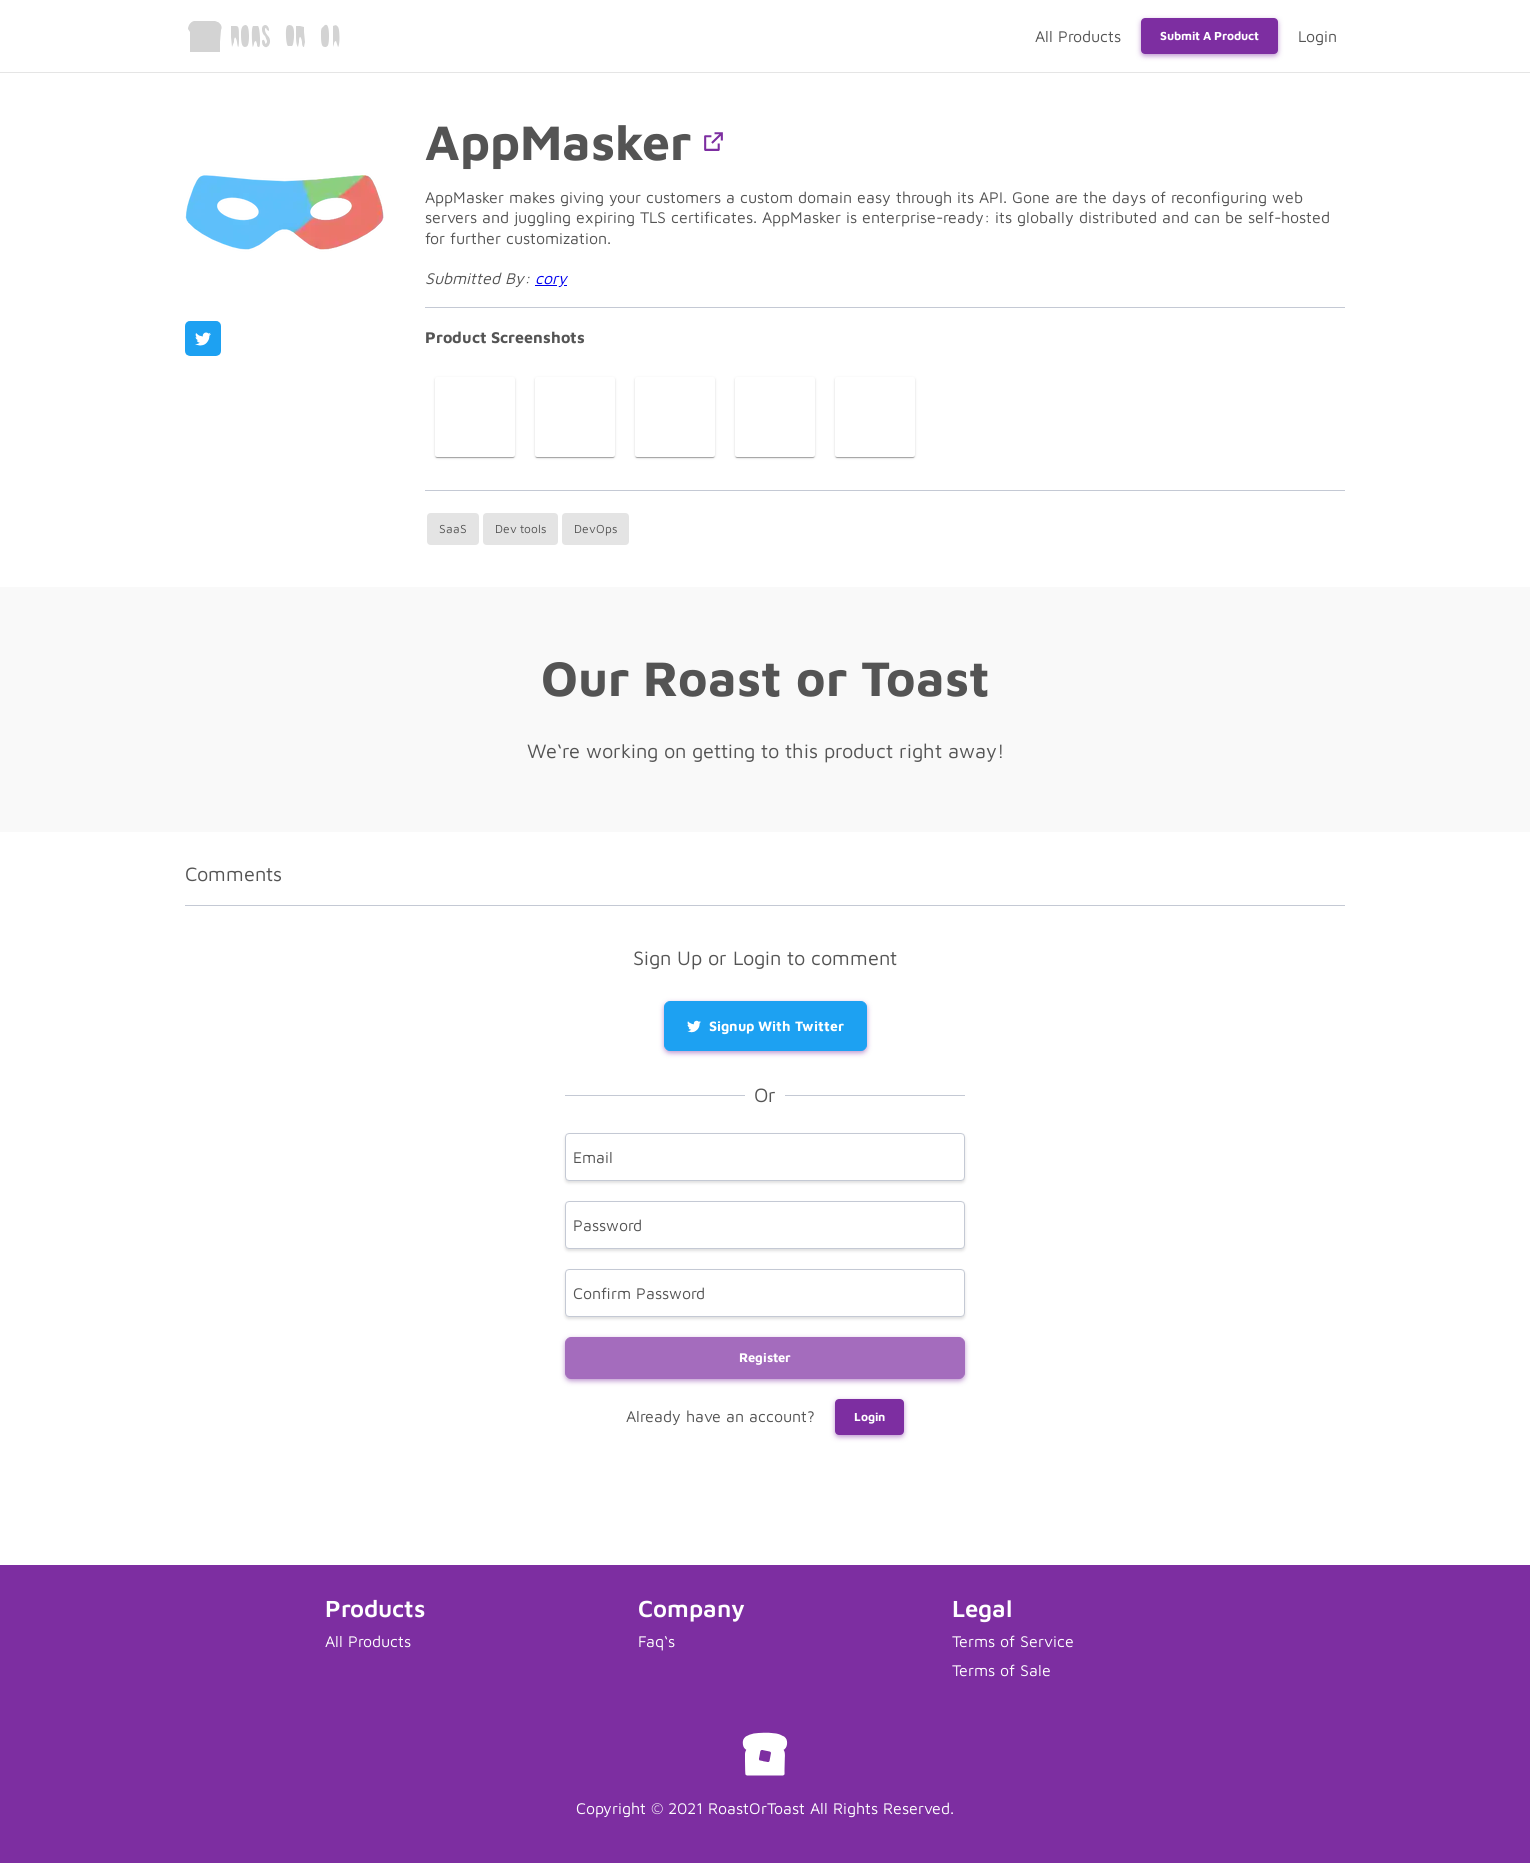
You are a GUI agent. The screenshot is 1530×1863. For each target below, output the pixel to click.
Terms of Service (1013, 1641)
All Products (1078, 36)
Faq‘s (656, 1641)
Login (1317, 36)
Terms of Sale (1001, 1670)
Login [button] (869, 1416)
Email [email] (593, 1156)
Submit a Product (1209, 35)
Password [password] (607, 1224)
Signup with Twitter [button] (765, 1025)
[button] (713, 141)
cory (551, 278)
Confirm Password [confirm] (639, 1292)
